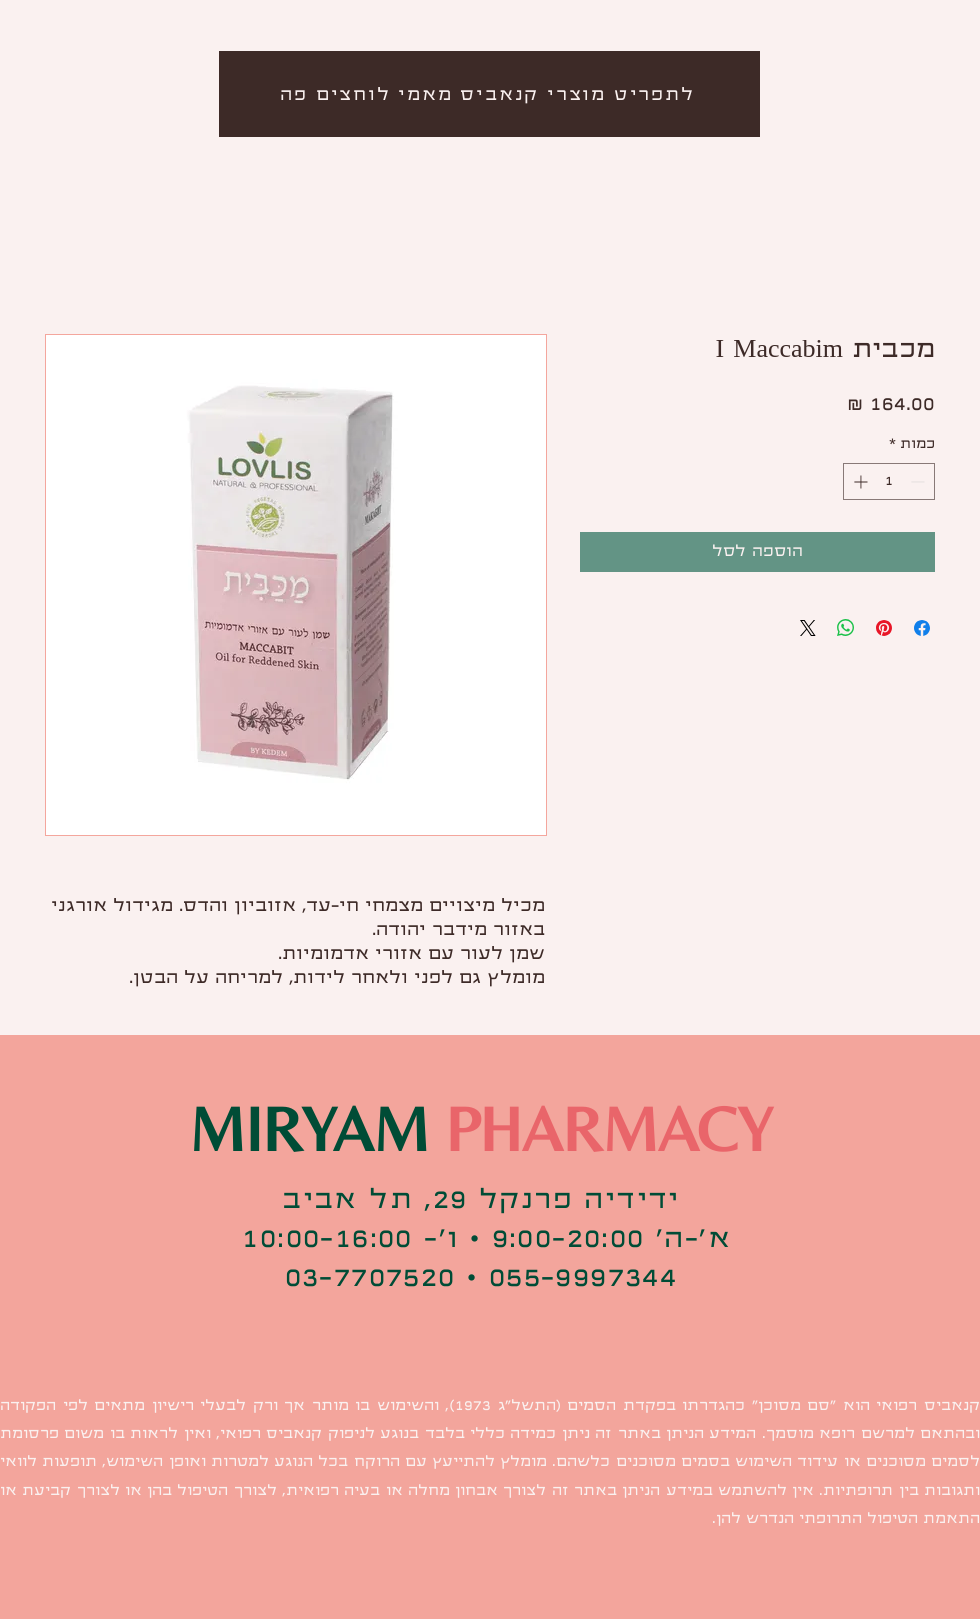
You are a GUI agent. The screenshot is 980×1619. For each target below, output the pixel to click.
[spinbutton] (889, 481)
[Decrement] (919, 481)
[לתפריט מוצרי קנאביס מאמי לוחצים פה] (489, 94)
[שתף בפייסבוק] (922, 628)
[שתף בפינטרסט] (884, 628)
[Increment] (858, 481)
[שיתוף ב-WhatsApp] (846, 628)
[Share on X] (808, 628)
